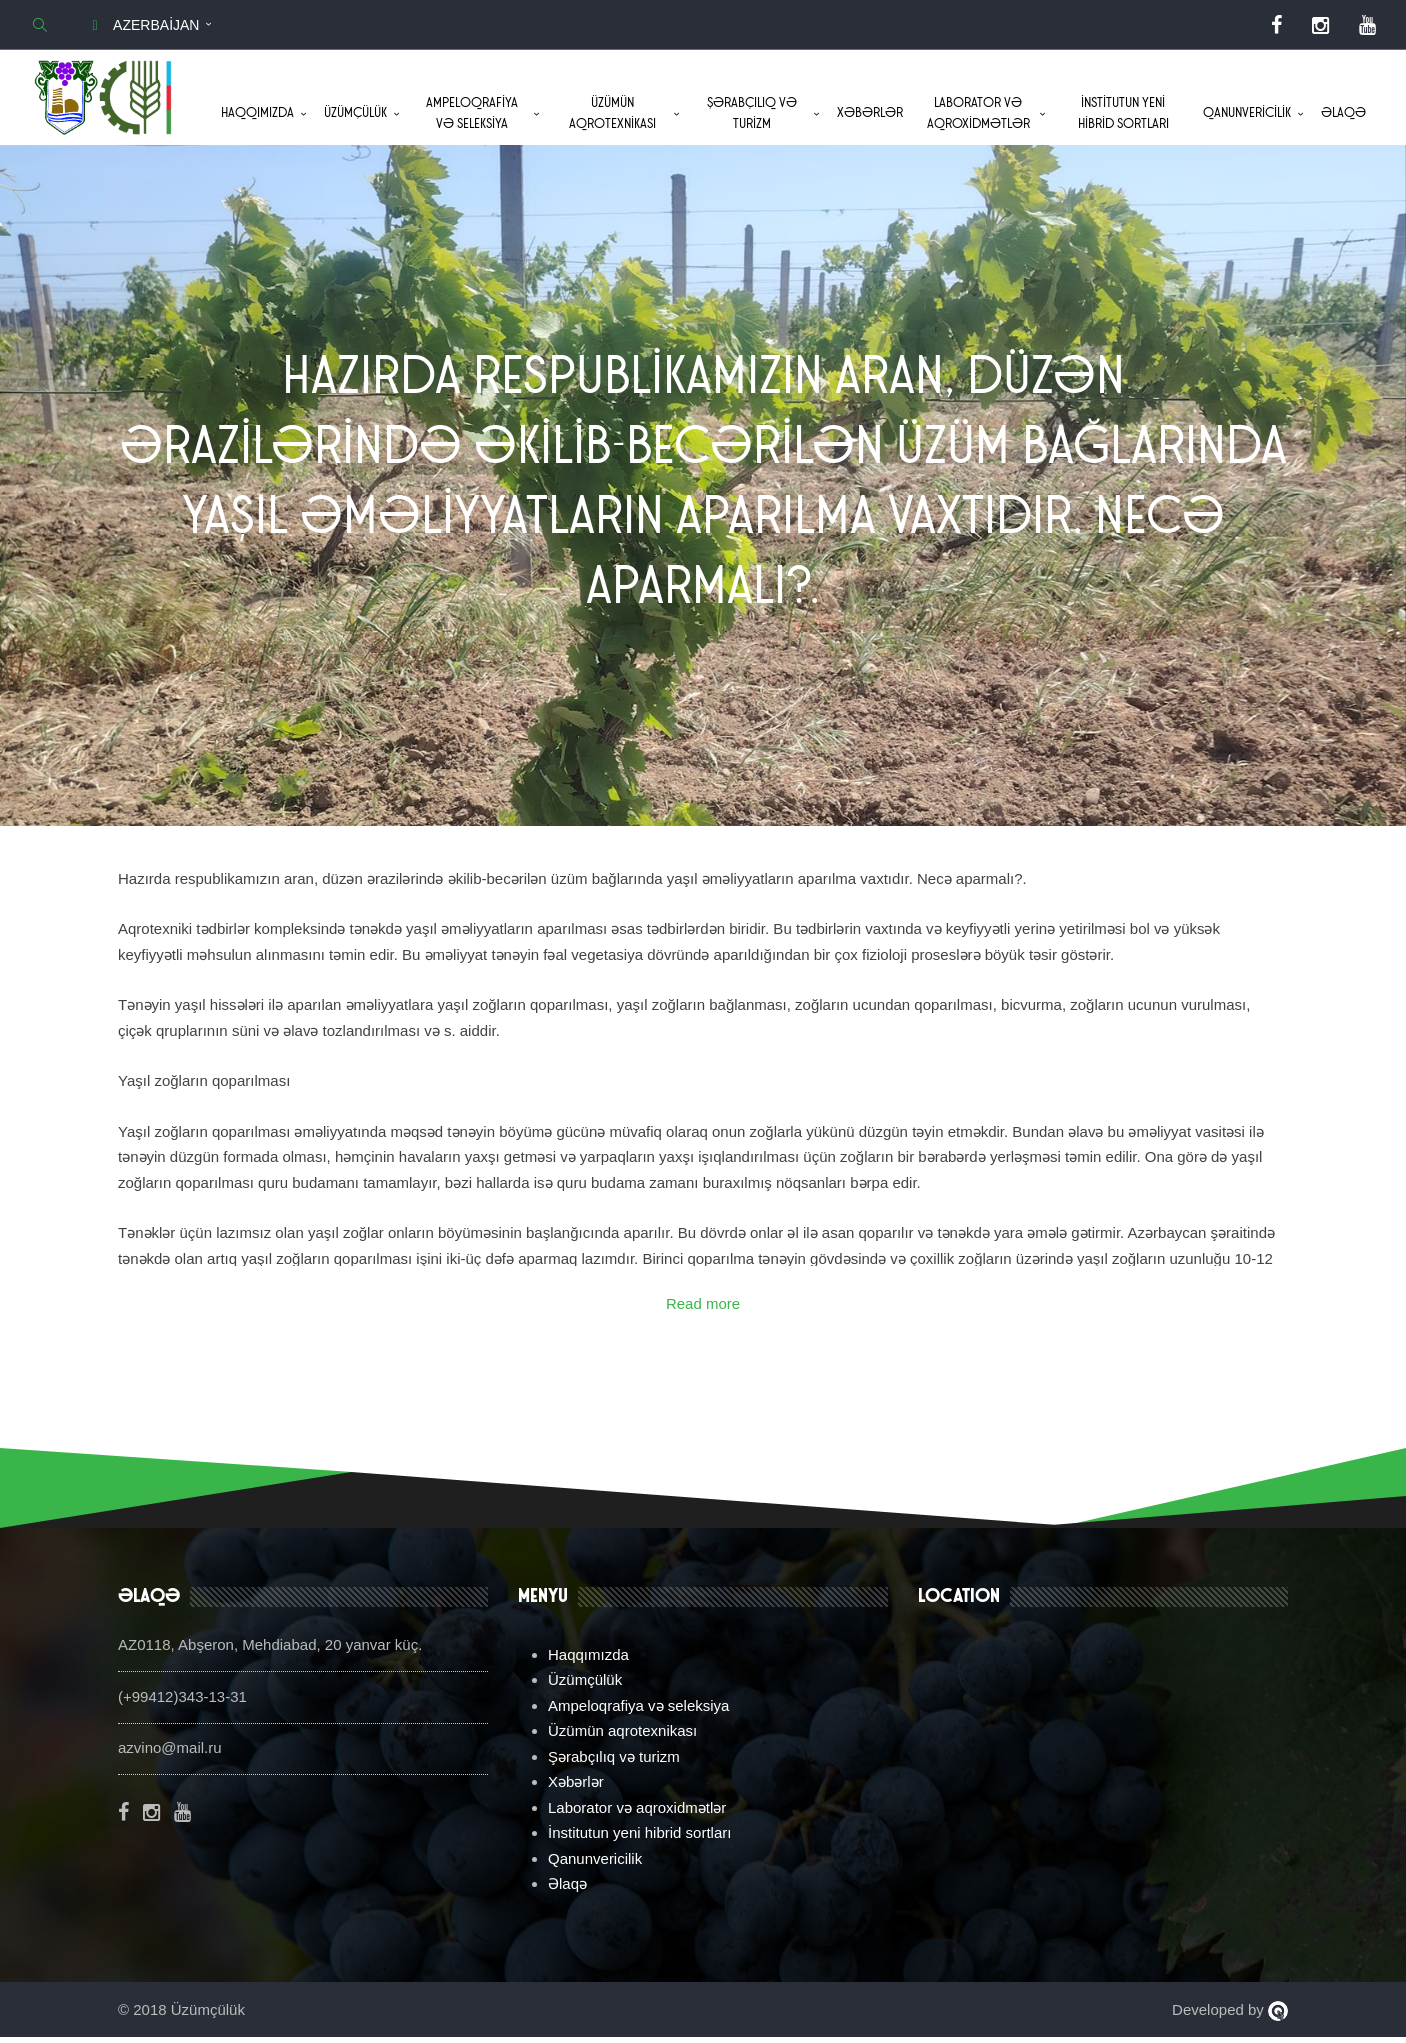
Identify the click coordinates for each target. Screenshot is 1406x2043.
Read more (703, 1308)
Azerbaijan (142, 25)
